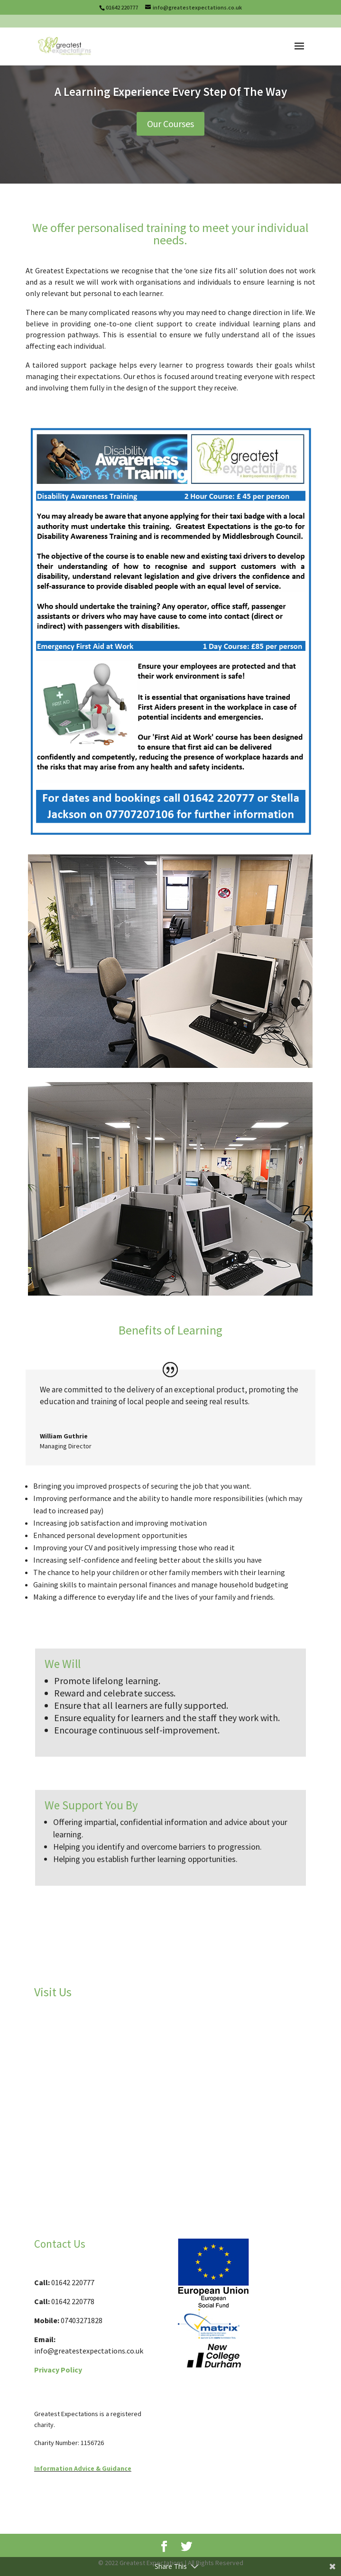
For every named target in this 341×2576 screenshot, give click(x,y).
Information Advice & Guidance (82, 2468)
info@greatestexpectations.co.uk (88, 2350)
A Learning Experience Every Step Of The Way (171, 91)
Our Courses (170, 124)
